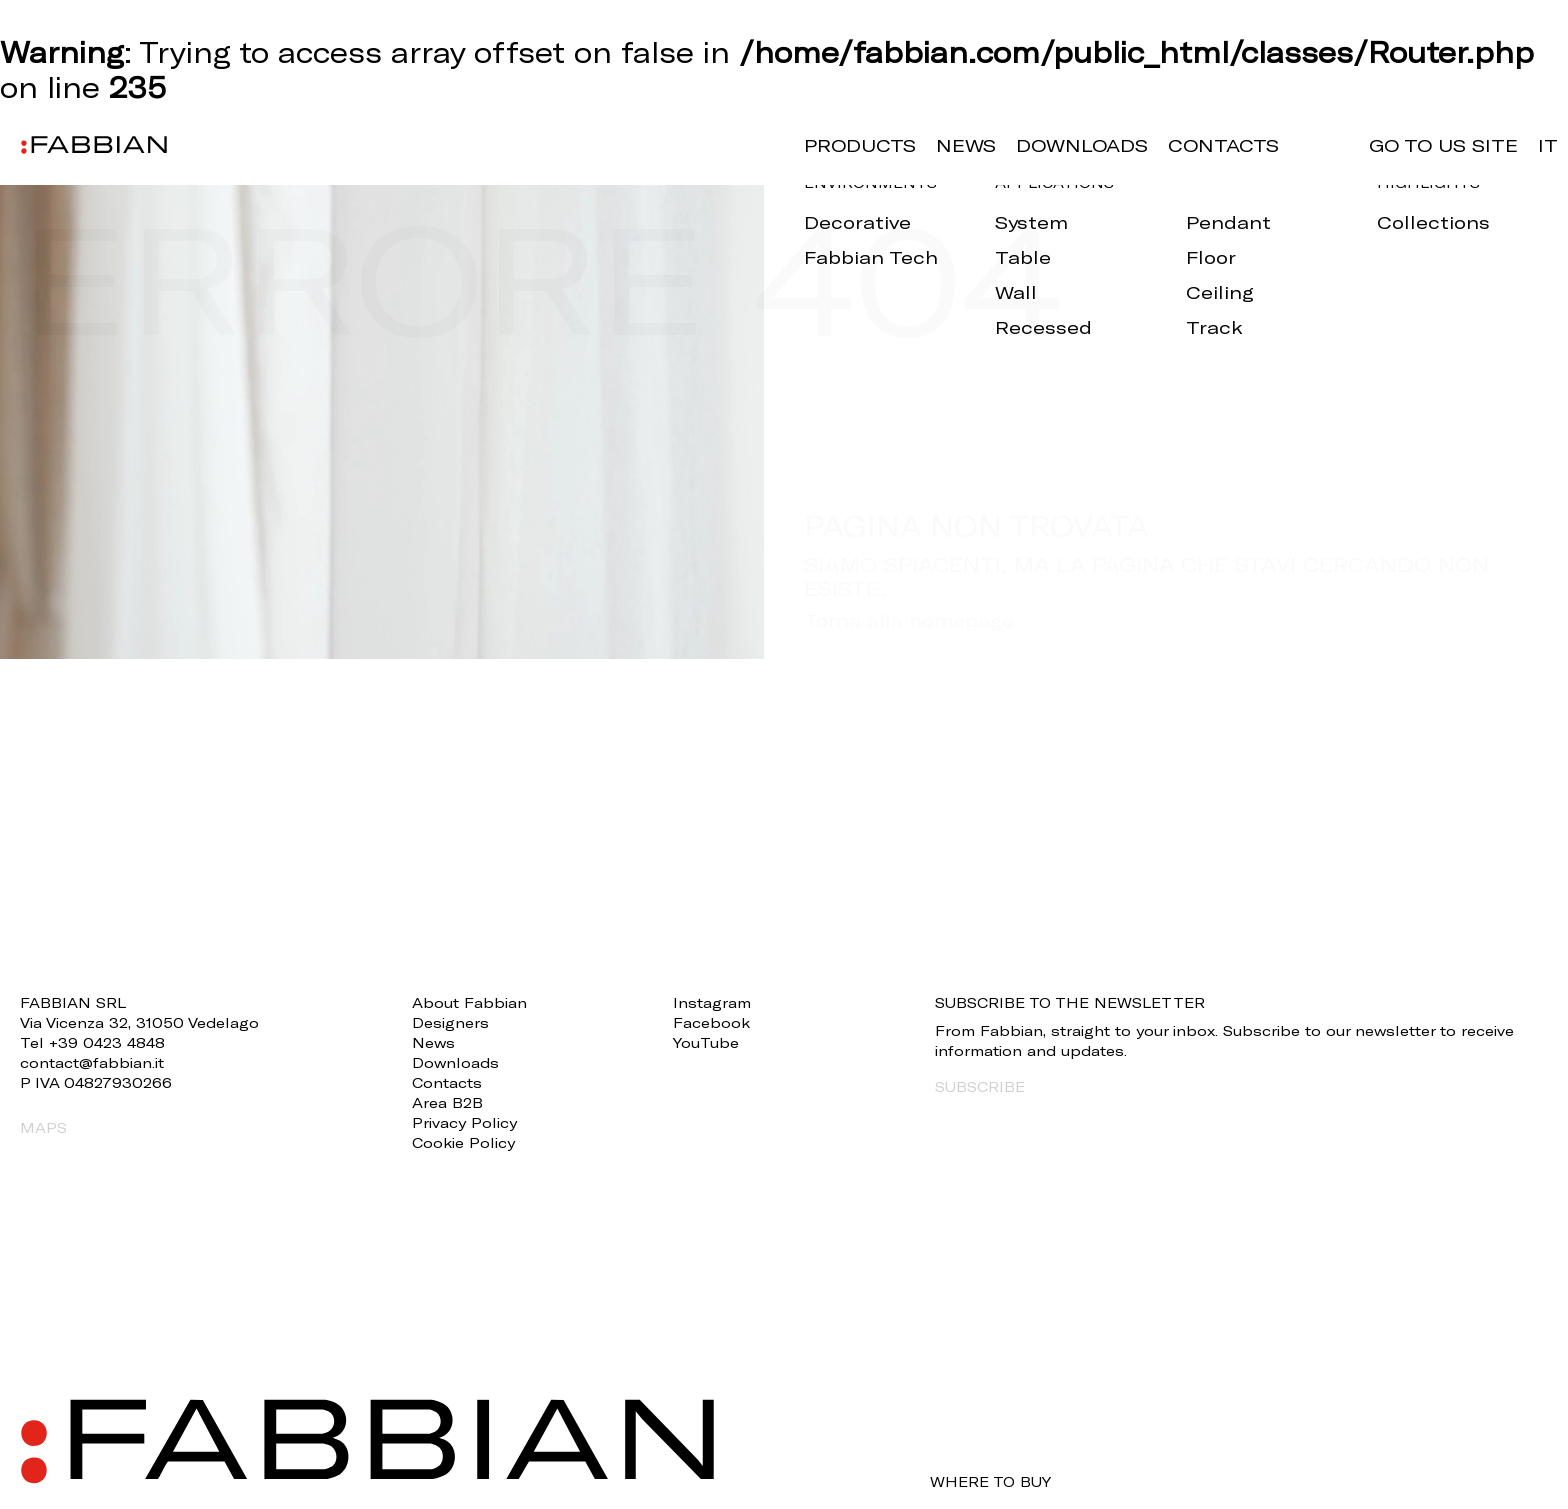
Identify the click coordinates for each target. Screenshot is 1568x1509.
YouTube (706, 1042)
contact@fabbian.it (92, 1062)
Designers (450, 1022)
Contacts (1223, 145)
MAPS (43, 1127)
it (1548, 145)
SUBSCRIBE (980, 1086)
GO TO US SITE (1443, 145)
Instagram (712, 1002)
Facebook (711, 1022)
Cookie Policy (463, 1142)
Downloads (1082, 145)
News (966, 145)
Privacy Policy (464, 1122)
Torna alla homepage (909, 620)
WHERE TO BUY (990, 1482)
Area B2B (447, 1102)
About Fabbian (469, 1002)
